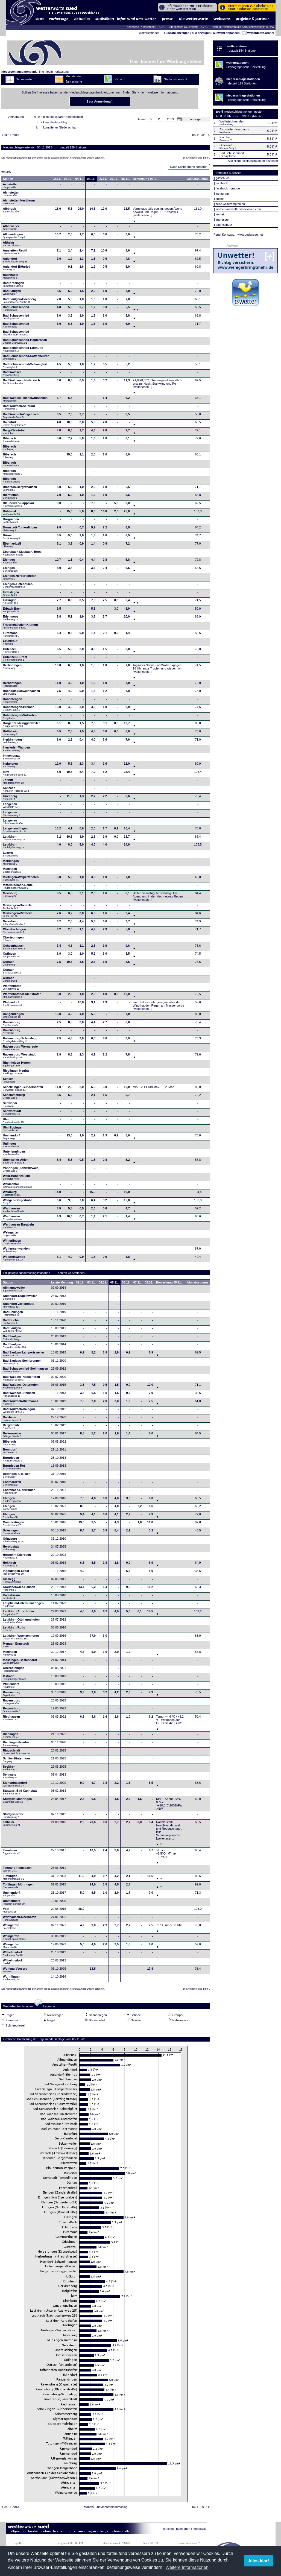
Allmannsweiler (14, 1291)
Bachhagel (10, 278)
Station (8, 180)
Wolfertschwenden (16, 1251)
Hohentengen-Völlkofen (20, 718)
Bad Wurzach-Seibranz (19, 409)
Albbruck (11, 212)
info (41, 71)
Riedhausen (11, 1720)
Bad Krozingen (13, 286)
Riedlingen (11, 1737)
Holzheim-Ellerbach (17, 1558)
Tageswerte (24, 79)
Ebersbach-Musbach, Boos (22, 555)
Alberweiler (11, 229)
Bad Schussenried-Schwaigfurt (25, 367)
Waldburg (12, 1195)
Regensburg (12, 1711)
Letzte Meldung (62, 1284)
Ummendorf (11, 1138)
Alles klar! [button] (258, 2561)
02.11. (56, 180)
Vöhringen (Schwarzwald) (21, 1171)
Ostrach (9, 965)
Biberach (11, 441)
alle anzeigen (201, 32)
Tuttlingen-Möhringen (18, 1887)
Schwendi (10, 1106)
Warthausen (14, 1211)
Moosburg (10, 896)
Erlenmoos (11, 619)
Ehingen (10, 563)
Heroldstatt (11, 1549)
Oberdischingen (14, 932)
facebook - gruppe (228, 188)
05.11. (91, 180)
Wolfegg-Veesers (15, 1972)
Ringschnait (16, 1753)
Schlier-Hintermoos (17, 1761)
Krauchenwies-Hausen (19, 1590)
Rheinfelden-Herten (17, 1066)
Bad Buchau (12, 1323)
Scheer (9, 1082)
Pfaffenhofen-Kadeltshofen (22, 997)
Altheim (12, 245)
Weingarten (11, 1235)
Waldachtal (18, 1187)
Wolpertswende (14, 1260)
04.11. (79, 180)
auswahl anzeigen (176, 32)
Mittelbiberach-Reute (18, 888)
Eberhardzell (12, 546)
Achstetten (11, 187)
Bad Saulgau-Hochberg (19, 302)
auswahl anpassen (226, 32)
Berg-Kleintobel (14, 433)
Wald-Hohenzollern (16, 1179)
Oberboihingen (13, 1671)
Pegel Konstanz (224, 234)
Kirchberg (10, 799)
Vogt (9, 1912)
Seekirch (10, 1770)
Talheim (11, 1825)
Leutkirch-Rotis (14, 1630)
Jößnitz (13, 783)
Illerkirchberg (12, 742)
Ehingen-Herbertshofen (19, 579)
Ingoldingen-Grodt (16, 1574)
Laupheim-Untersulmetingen (23, 1606)
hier (142, 92)
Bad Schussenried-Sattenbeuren (26, 359)
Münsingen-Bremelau (18, 908)
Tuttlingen (13, 1879)
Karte (118, 79)
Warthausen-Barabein (18, 1227)
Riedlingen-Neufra (16, 1074)
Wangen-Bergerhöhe (18, 1203)
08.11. (125, 180)
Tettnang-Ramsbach (17, 1871)
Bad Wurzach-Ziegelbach (21, 417)
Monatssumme (197, 180)
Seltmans (10, 1777)
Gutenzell (11, 652)
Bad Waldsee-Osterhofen (21, 1388)
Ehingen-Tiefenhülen (18, 587)
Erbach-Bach (12, 612)
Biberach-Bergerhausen (20, 490)
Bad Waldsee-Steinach (19, 1396)
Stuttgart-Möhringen (17, 1802)
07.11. (114, 180)
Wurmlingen (11, 1979)
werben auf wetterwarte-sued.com (238, 209)
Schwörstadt (12, 1114)
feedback (200, 2530)
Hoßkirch (10, 1566)
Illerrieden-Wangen (16, 750)
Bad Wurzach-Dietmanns (20, 1404)
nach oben (183, 2530)
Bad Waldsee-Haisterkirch (21, 383)
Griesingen (11, 1533)
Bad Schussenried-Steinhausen (25, 1372)
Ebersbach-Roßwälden (19, 1493)
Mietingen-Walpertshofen (21, 880)
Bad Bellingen (13, 1315)
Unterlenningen (14, 1154)
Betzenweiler (12, 1436)
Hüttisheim (11, 734)
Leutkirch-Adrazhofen (18, 1614)
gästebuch (223, 178)
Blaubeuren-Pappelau (18, 506)
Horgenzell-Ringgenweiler (21, 726)
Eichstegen (11, 595)
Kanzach (16, 791)
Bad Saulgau (12, 294)
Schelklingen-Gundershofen (23, 1090)
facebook (222, 183)
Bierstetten (11, 498)
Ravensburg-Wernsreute (20, 1049)
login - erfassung (57, 71)
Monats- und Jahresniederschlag (106, 2508)
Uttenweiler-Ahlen (16, 1163)
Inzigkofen (10, 767)
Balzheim (12, 1420)
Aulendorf (15, 262)
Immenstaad (12, 759)
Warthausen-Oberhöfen (19, 1920)
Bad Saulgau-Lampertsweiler (23, 1355)
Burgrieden (11, 522)
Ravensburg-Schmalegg (20, 1041)
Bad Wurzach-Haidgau (19, 1412)
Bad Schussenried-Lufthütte (23, 351)
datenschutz (224, 224)
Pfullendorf (13, 1005)
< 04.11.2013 (10, 136)
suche (220, 198)
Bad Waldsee (12, 375)
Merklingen (11, 864)
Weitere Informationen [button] (187, 2567)
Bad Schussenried (16, 310)
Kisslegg (12, 1582)
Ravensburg (12, 1025)
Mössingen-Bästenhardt (20, 1663)
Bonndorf (10, 1452)
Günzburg (13, 1542)
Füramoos (11, 636)
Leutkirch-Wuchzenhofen (21, 1639)
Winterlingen (12, 1244)
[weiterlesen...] (142, 216)
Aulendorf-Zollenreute (18, 1307)
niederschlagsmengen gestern (244, 111)
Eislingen (10, 603)
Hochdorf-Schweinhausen (21, 694)
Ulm (13, 1122)
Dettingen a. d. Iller (16, 1477)
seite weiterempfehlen (230, 204)
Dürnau (11, 538)
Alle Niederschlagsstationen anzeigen (253, 160)
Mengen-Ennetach (16, 1647)
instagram (222, 193)
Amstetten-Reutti (15, 253)
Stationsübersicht (175, 79)
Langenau (11, 807)
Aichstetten (11, 195)
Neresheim (14, 924)
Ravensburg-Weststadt (19, 1057)
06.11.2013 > (201, 136)
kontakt (220, 214)
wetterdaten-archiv (258, 32)
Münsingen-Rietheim (18, 916)
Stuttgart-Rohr (13, 1817)
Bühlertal (11, 514)
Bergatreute (11, 1428)
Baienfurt (14, 425)
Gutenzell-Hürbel (15, 660)
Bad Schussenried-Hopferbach (25, 343)
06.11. (103, 180)
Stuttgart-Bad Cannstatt (20, 1794)
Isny (14, 775)
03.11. (68, 180)
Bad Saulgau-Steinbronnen (22, 1364)
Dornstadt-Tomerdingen (20, 530)
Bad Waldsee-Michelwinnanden (25, 401)
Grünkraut (10, 644)
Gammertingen (13, 1525)
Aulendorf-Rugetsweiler (20, 1299)
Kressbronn (11, 1598)
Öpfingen (11, 957)
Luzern (10, 856)
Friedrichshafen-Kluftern (20, 628)
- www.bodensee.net (249, 234)
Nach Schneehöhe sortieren (188, 168)
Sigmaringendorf (15, 1786)
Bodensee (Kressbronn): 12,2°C (146, 26)
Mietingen (12, 872)
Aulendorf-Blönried (16, 270)
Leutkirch (14, 840)
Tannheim (13, 1853)
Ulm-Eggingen (13, 1130)
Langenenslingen (15, 831)
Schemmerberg (14, 1098)
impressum (223, 219)
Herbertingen (12, 668)
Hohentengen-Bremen (18, 710)
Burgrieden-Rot (14, 1469)
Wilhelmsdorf (13, 1955)
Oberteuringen (13, 940)
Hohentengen (12, 702)
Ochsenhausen (14, 949)
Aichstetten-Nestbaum (19, 203)
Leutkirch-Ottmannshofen (21, 1622)
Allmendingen (14, 237)
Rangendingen (13, 1017)
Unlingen (12, 1147)
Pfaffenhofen (12, 989)
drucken (168, 2530)
